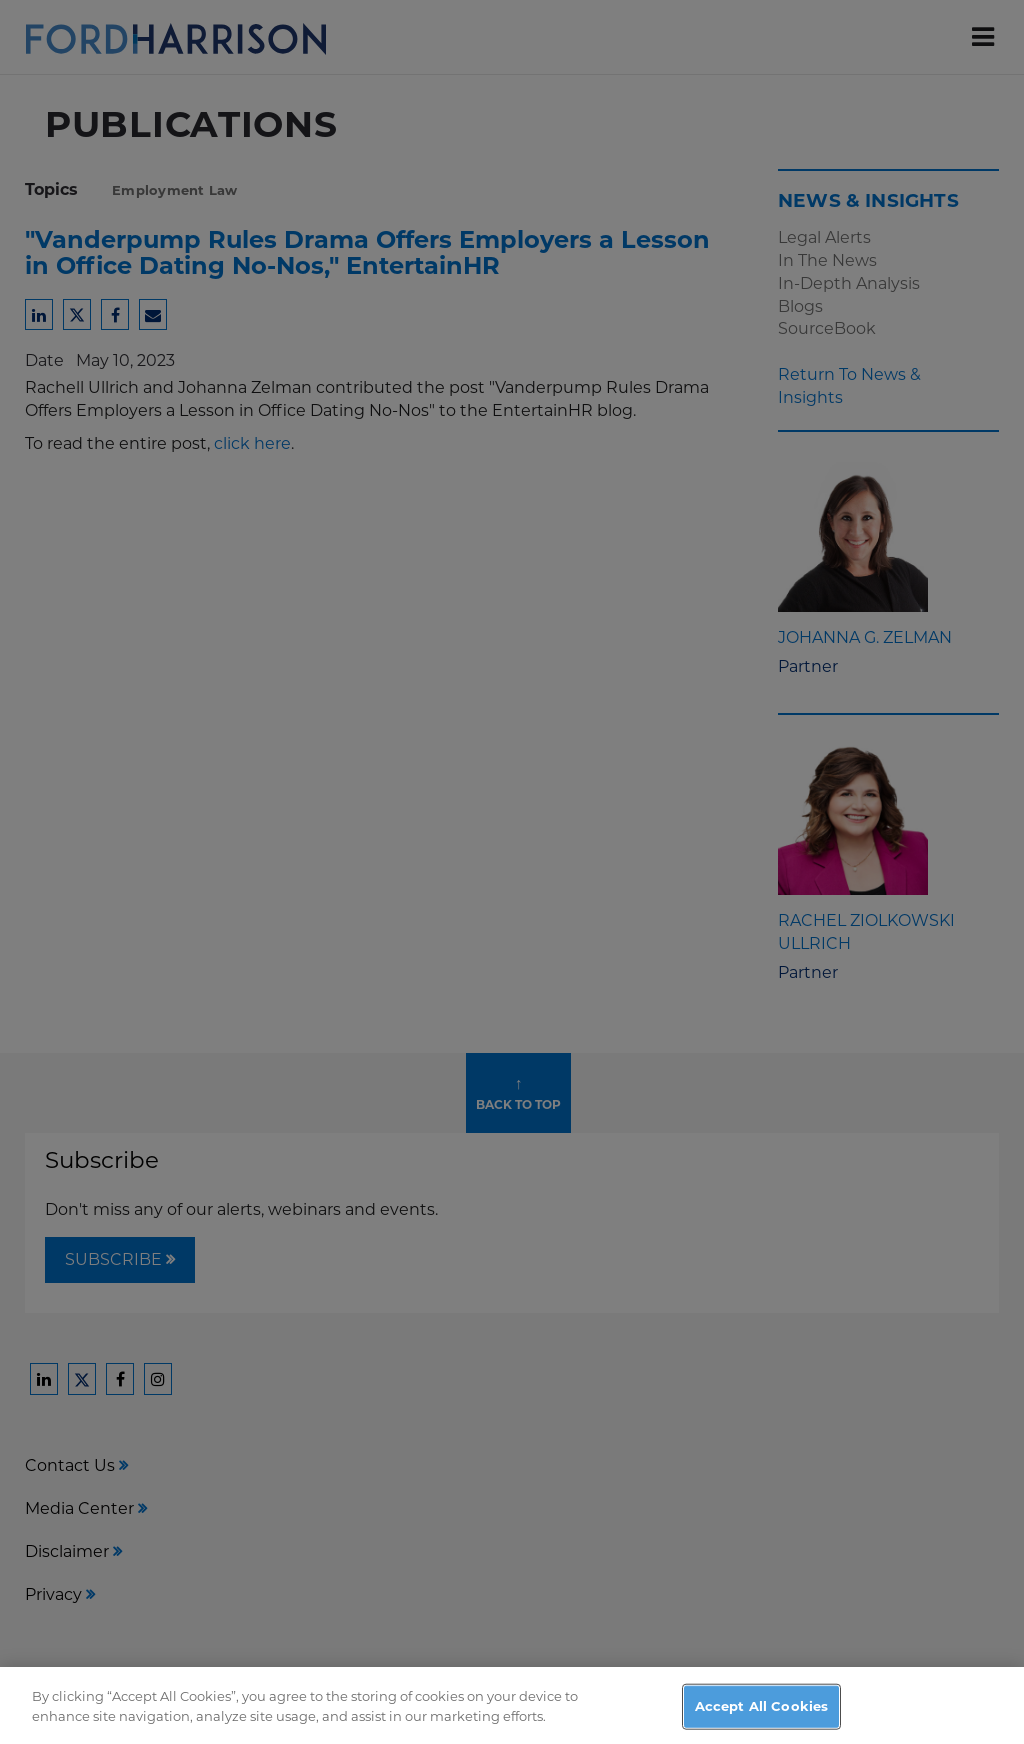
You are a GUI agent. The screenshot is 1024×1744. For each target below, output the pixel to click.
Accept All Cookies (761, 1718)
